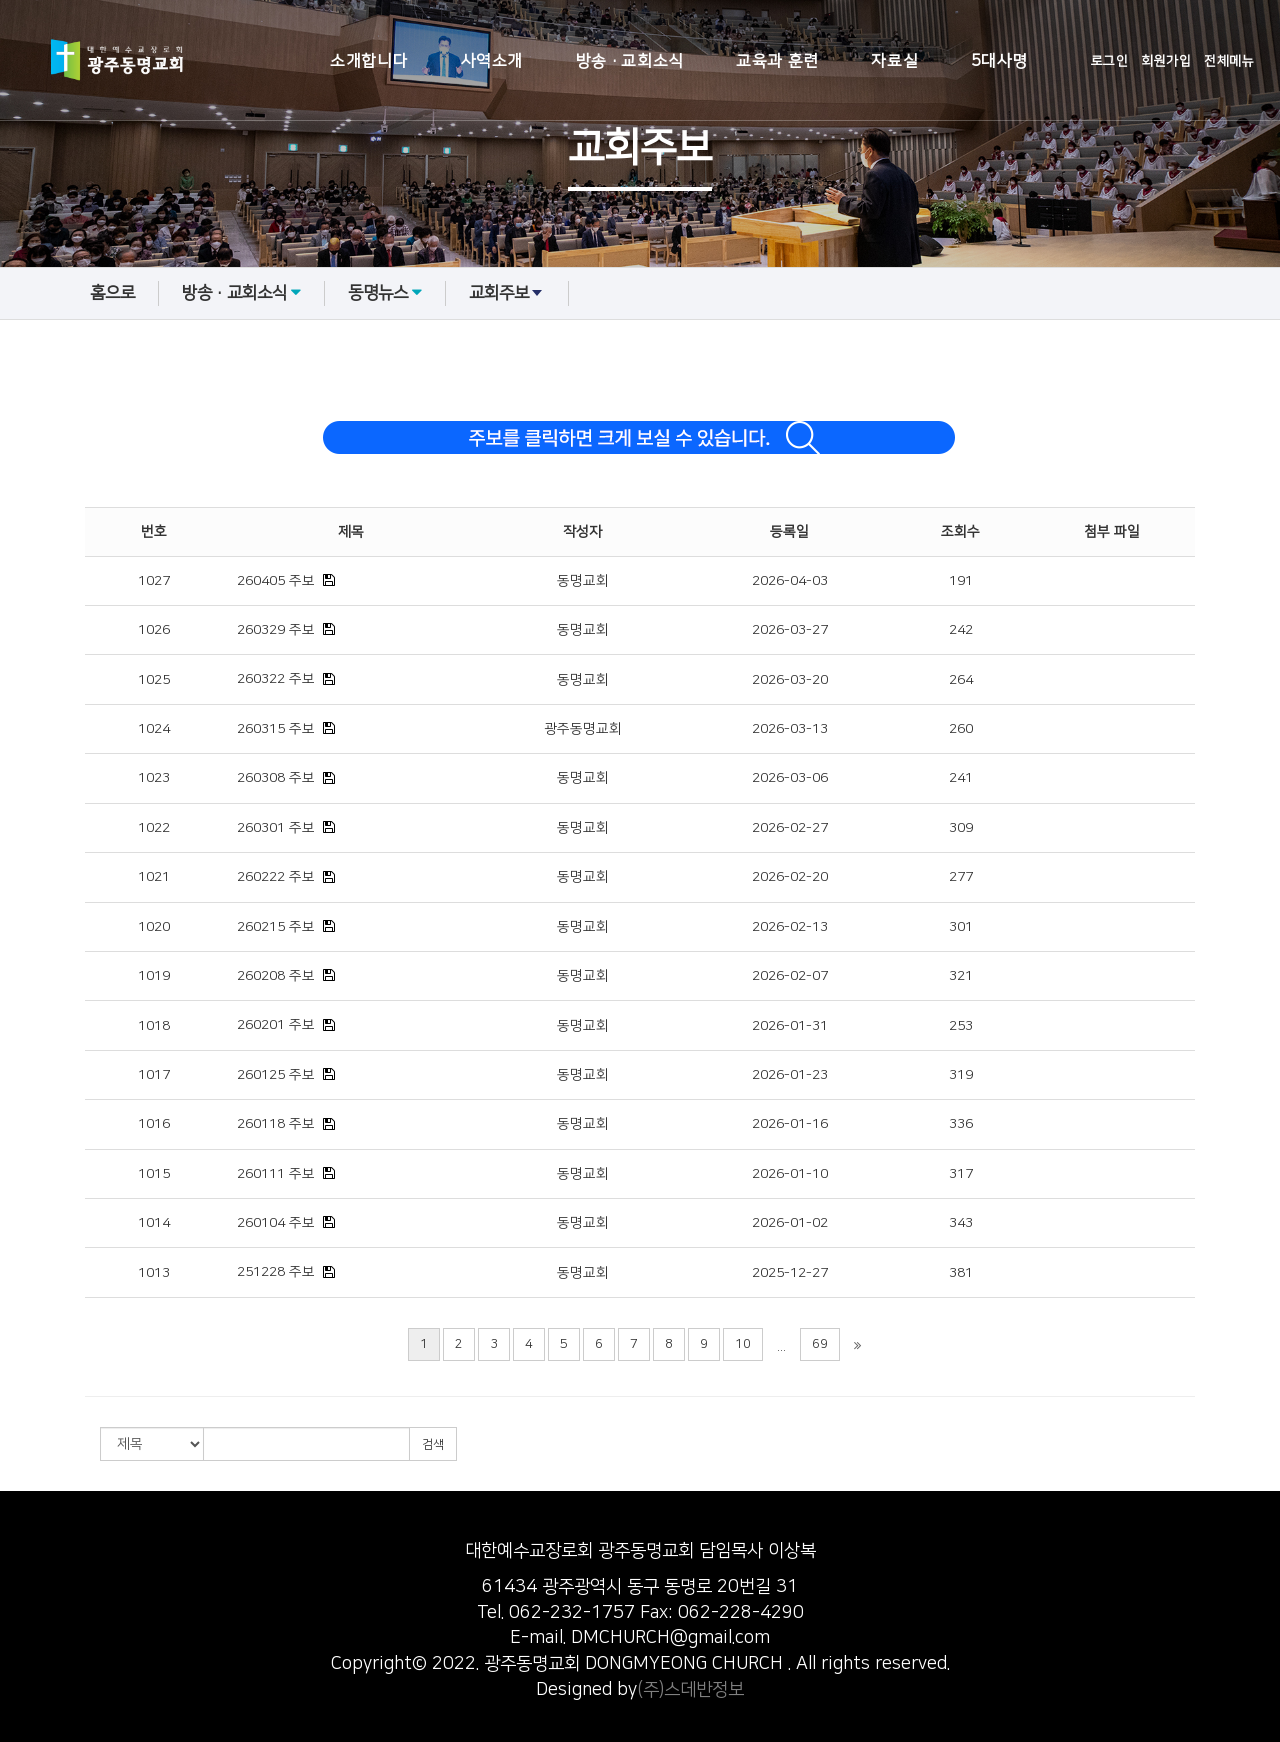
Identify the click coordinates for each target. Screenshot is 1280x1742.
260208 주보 (276, 976)
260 (961, 729)
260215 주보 (276, 927)
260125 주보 (276, 1075)
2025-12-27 (790, 1273)
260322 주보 (276, 679)
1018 (154, 1026)
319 (961, 1075)
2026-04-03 (790, 581)
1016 (154, 1124)
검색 (433, 1444)
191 (961, 581)
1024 (154, 729)
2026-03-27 (790, 630)
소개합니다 (369, 61)
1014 (154, 1223)
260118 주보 (276, 1124)
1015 (154, 1174)
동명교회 (583, 581)
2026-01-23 (790, 1075)
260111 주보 (276, 1174)
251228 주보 (276, 1272)
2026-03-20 (790, 680)
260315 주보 (276, 729)
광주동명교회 (583, 729)
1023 (154, 778)
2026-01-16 (790, 1124)
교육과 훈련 (777, 61)
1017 (154, 1075)
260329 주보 (276, 630)
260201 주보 (276, 1025)
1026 (154, 630)
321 (961, 976)
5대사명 (999, 61)
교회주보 (507, 293)
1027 (154, 581)
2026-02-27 (790, 828)
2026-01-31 (790, 1026)
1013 (154, 1273)
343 (961, 1223)
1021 (154, 877)
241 (961, 778)
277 (961, 877)
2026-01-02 (790, 1223)
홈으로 (112, 293)
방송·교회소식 (630, 61)
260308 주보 (276, 778)
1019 (154, 976)
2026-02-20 (790, 877)
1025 (154, 680)
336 (961, 1124)
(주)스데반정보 (690, 1690)
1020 (154, 927)
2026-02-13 (790, 927)
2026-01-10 (790, 1174)
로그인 (1110, 61)
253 (961, 1026)
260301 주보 (276, 828)
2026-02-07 (790, 976)
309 (961, 828)
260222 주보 (276, 877)
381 (961, 1273)
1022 (154, 828)
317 (961, 1174)
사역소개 (492, 61)
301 (961, 927)
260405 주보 (276, 581)
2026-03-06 (790, 778)
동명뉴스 (385, 292)
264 (961, 680)
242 (961, 630)
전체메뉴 (1229, 61)
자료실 (894, 61)
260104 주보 (276, 1223)
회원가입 (1166, 61)
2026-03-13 (790, 729)
